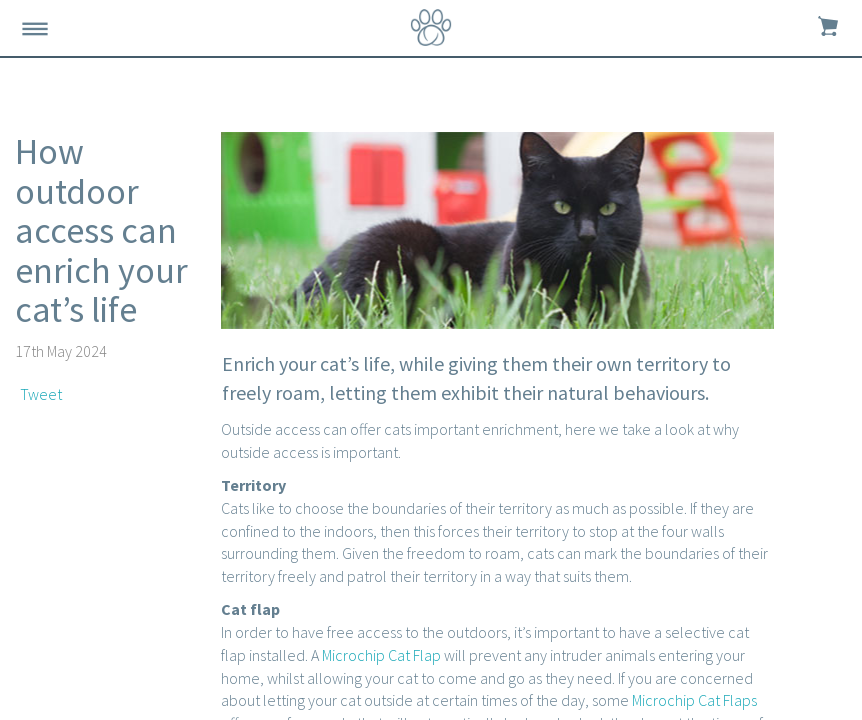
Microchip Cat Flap (381, 655)
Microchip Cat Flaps (694, 700)
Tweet (41, 394)
